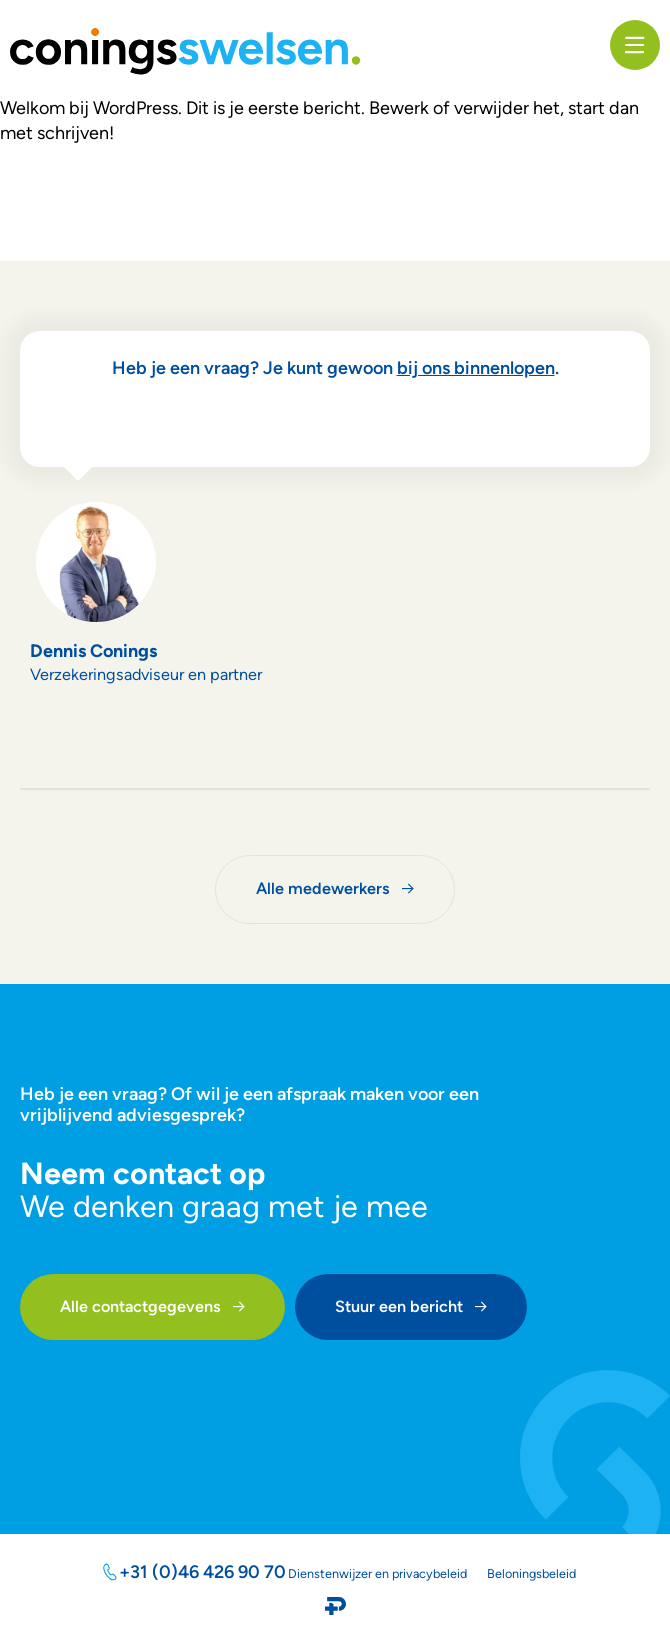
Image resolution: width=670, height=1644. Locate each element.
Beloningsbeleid (531, 1573)
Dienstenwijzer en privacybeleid (377, 1573)
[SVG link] (185, 51)
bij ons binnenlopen (476, 368)
